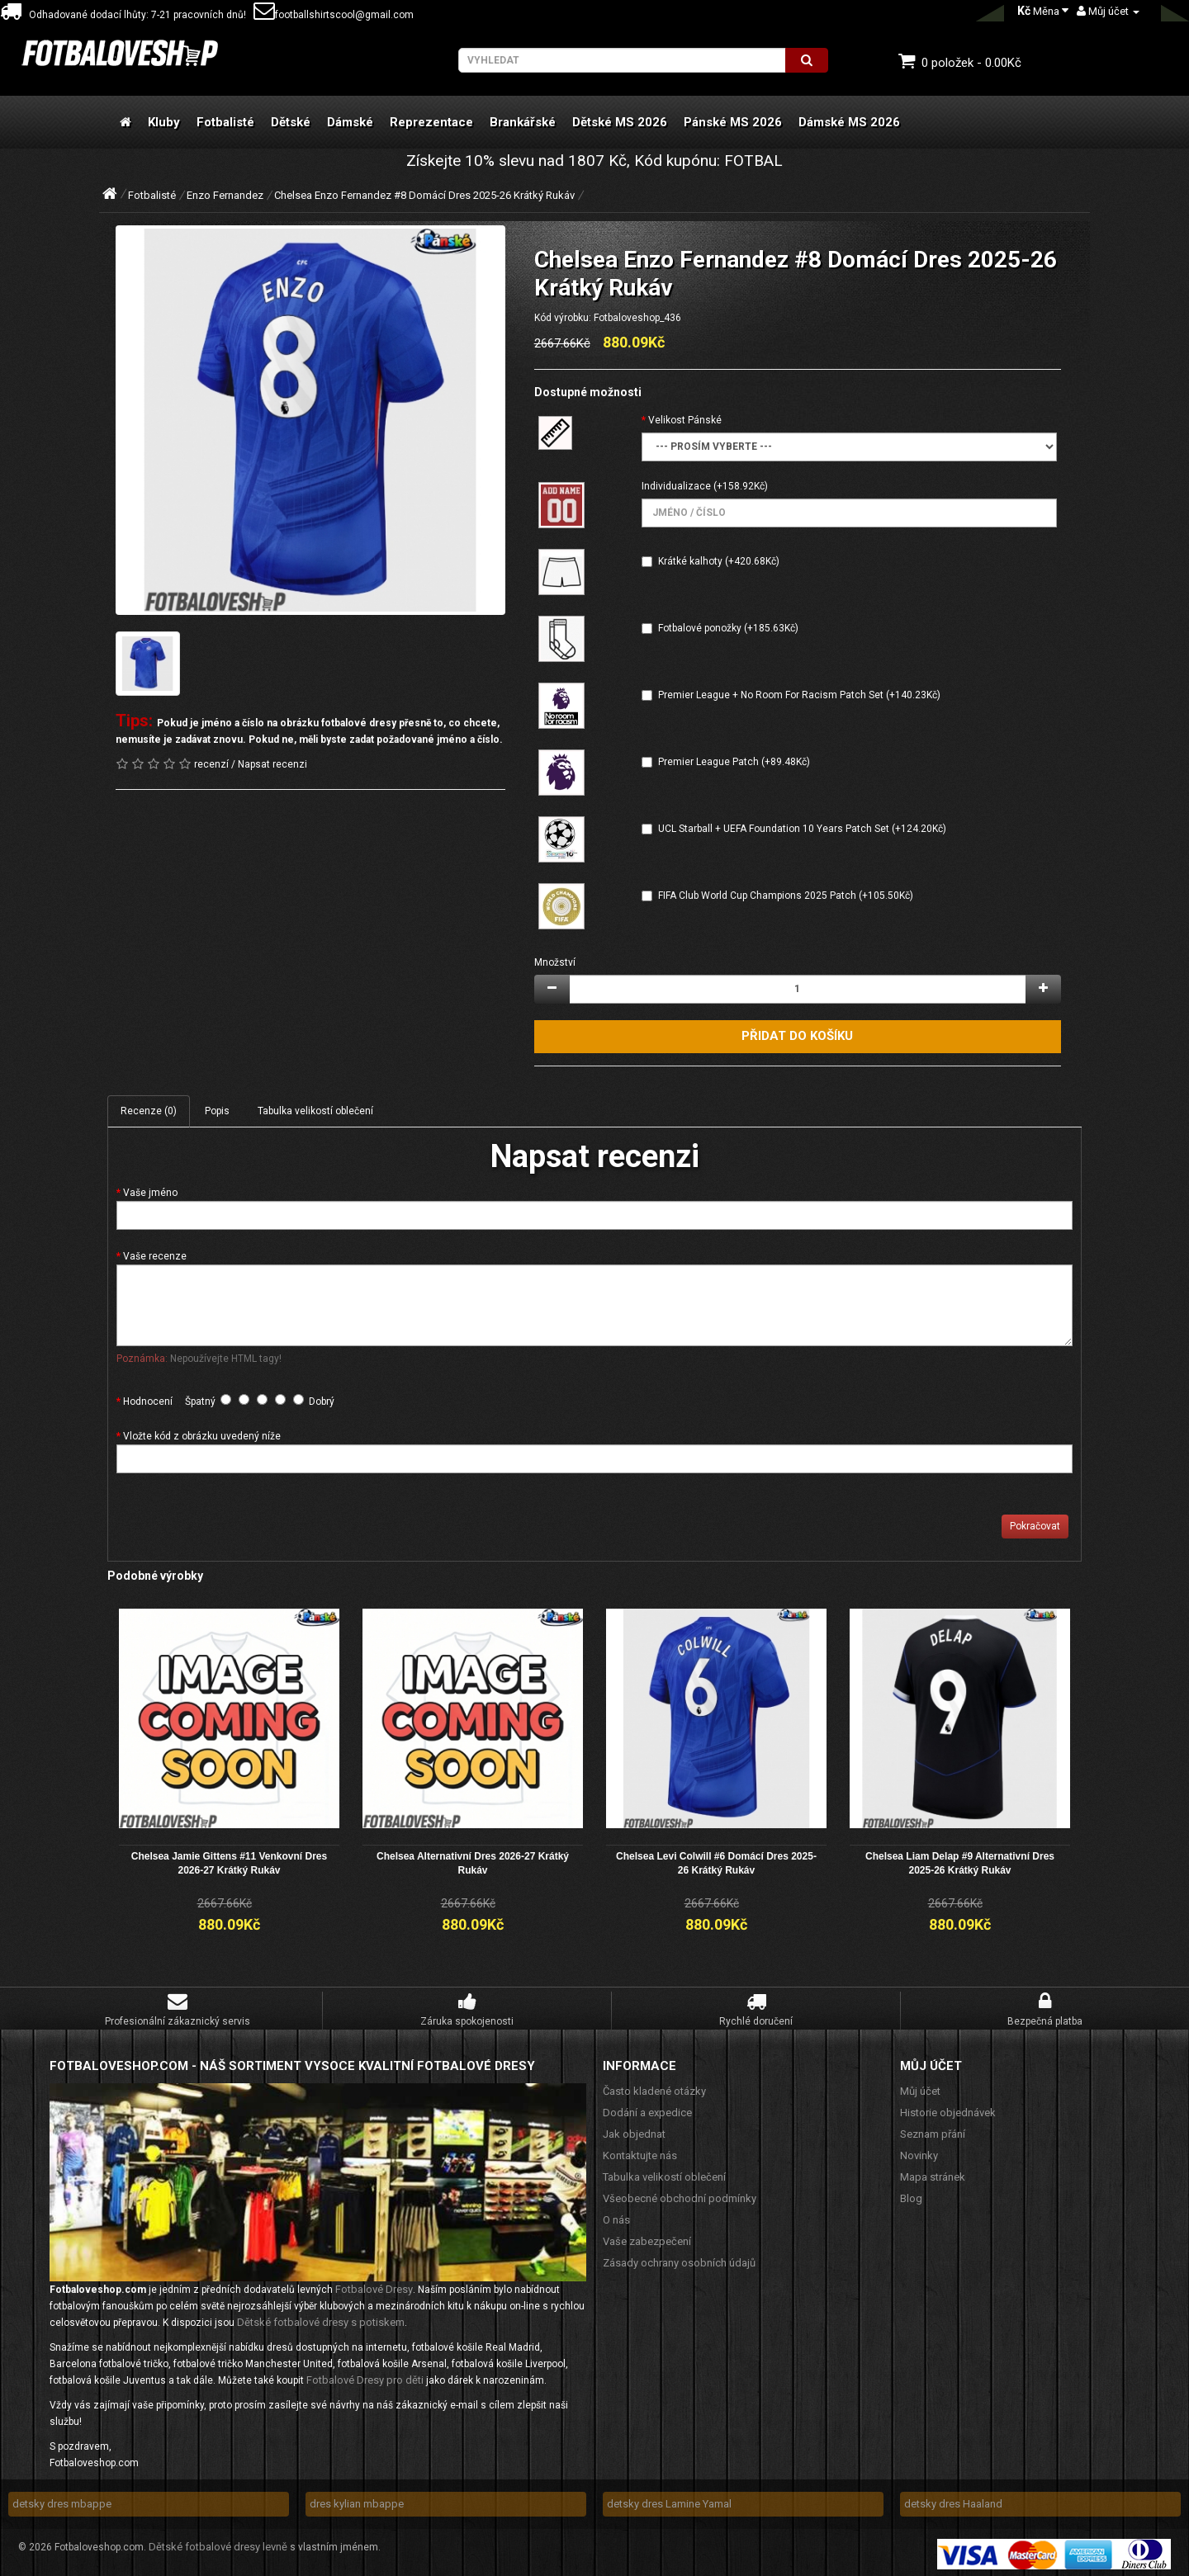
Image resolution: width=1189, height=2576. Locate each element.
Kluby (164, 122)
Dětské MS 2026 (619, 122)
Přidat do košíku (797, 1035)
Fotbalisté (225, 122)
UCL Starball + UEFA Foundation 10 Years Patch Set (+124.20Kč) (802, 828)
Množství (555, 962)
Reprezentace (431, 122)
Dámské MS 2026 (849, 122)
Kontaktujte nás (640, 2153)
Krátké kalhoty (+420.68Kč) (718, 561)
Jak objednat (634, 2131)
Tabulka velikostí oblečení (315, 1111)
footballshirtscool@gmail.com (333, 15)
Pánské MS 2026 (733, 122)
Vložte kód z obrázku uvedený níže (202, 1436)
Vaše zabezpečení (647, 2239)
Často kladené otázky (654, 2088)
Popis (217, 1111)
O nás (616, 2217)
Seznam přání (932, 2131)
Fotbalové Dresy (374, 2287)
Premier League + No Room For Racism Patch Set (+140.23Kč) (799, 695)
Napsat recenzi (272, 764)
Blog (911, 2196)
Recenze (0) (149, 1111)
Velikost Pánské (685, 420)
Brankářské (523, 122)
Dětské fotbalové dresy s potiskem (321, 2320)
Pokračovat (1035, 1526)
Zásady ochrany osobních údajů (679, 2260)
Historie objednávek (948, 2110)
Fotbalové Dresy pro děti (365, 2377)
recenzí (211, 764)
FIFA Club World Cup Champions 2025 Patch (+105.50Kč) (785, 895)
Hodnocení (148, 1401)
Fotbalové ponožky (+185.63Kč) (728, 628)
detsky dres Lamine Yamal (669, 2501)
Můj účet (920, 2088)
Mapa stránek (932, 2174)
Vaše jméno (150, 1192)
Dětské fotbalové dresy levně (218, 2544)
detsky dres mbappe (61, 2501)
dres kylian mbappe (357, 2501)
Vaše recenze (155, 1256)
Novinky (919, 2153)
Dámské (350, 122)
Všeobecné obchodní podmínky (679, 2196)
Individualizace (676, 486)
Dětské (290, 122)
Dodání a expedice (647, 2110)
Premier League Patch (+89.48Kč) (734, 762)
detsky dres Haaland (953, 2501)
